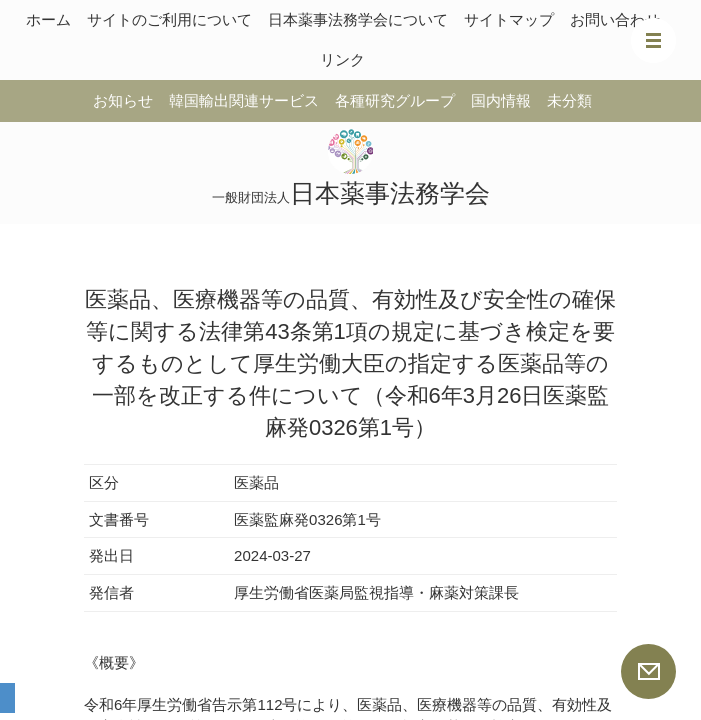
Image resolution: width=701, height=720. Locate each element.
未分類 (569, 100)
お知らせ (123, 100)
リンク (342, 59)
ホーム (48, 19)
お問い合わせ (615, 19)
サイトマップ (509, 19)
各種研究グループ (395, 100)
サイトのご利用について (169, 19)
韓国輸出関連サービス (244, 100)
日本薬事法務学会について (358, 19)
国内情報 (501, 100)
